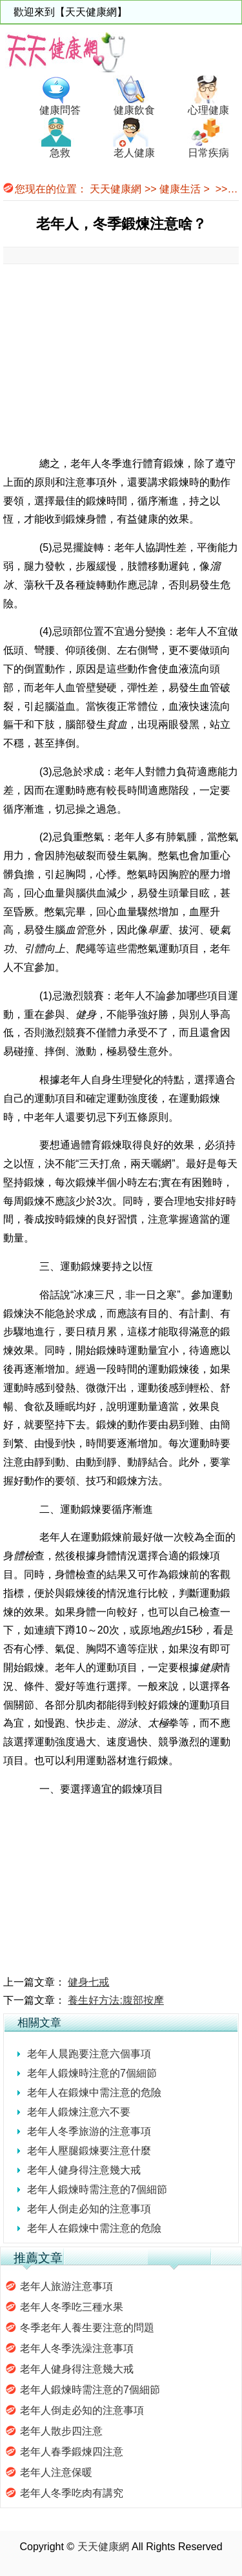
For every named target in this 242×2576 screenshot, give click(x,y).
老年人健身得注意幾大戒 (84, 2170)
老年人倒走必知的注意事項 (89, 2208)
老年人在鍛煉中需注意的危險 (94, 2092)
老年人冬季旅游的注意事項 (89, 2131)
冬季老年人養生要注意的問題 (87, 2327)
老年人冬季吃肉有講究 (71, 2493)
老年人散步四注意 (61, 2430)
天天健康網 (115, 188)
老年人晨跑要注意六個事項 (89, 2053)
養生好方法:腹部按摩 (115, 2000)
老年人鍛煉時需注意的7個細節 (97, 2189)
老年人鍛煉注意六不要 (78, 2111)
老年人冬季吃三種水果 (71, 2306)
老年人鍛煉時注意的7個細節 (92, 2073)
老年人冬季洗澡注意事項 (77, 2348)
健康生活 (180, 188)
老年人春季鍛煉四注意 (71, 2451)
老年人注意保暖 (56, 2472)
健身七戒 (88, 1982)
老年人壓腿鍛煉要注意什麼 (89, 2150)
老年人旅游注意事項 (66, 2286)
